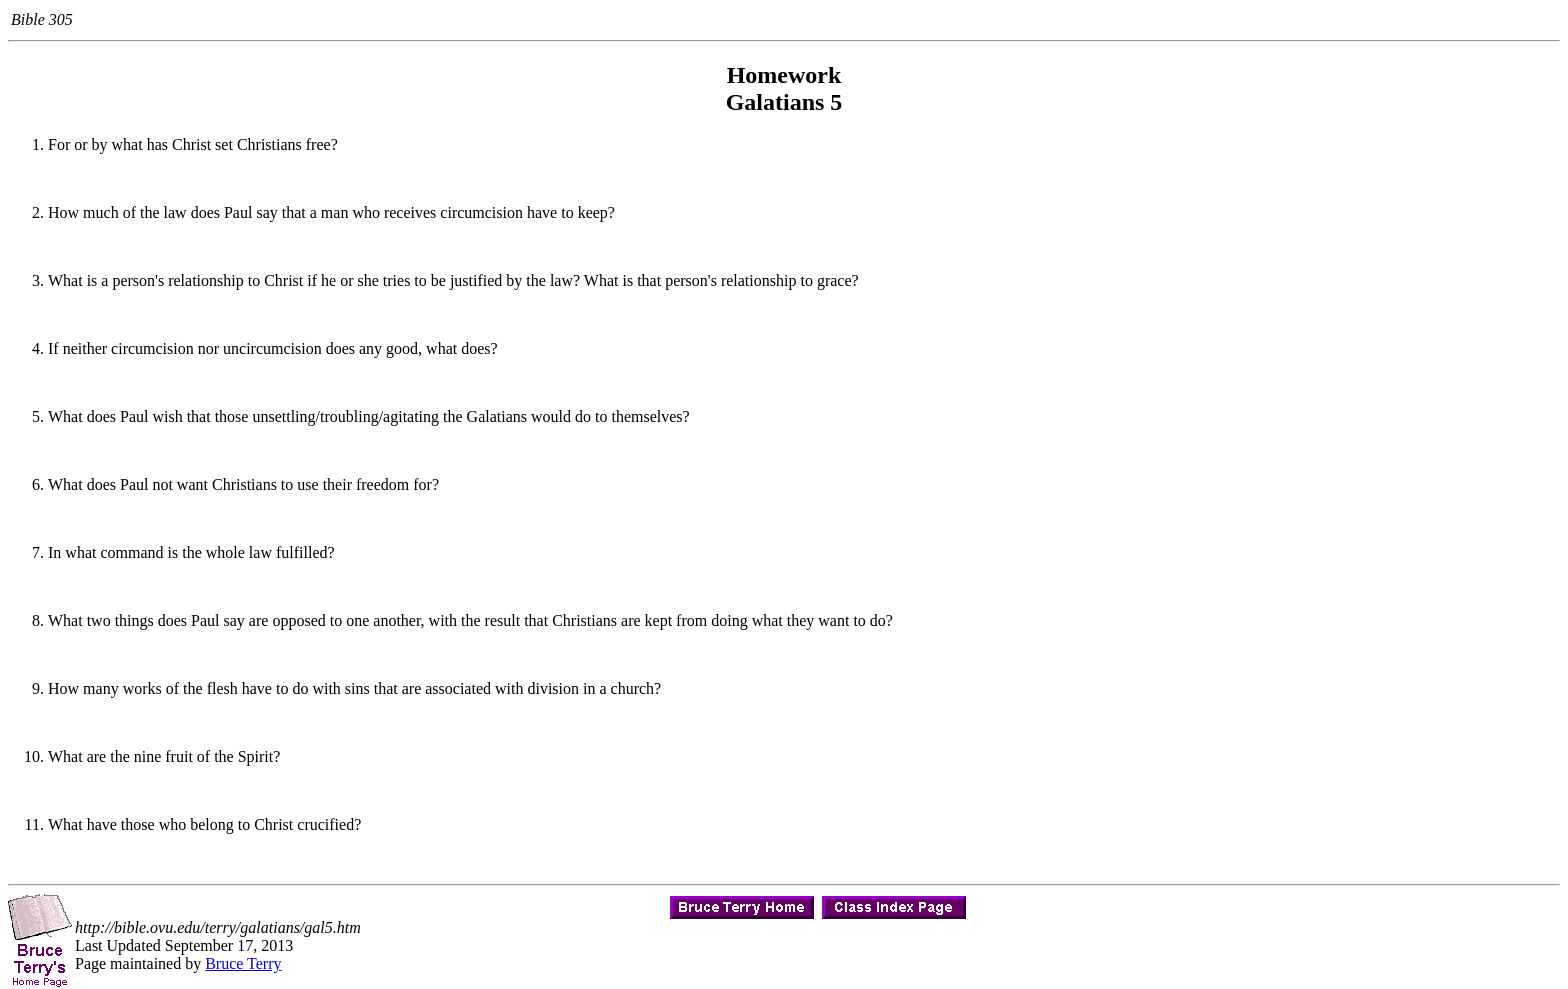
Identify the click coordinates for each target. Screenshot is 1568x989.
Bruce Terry (243, 963)
